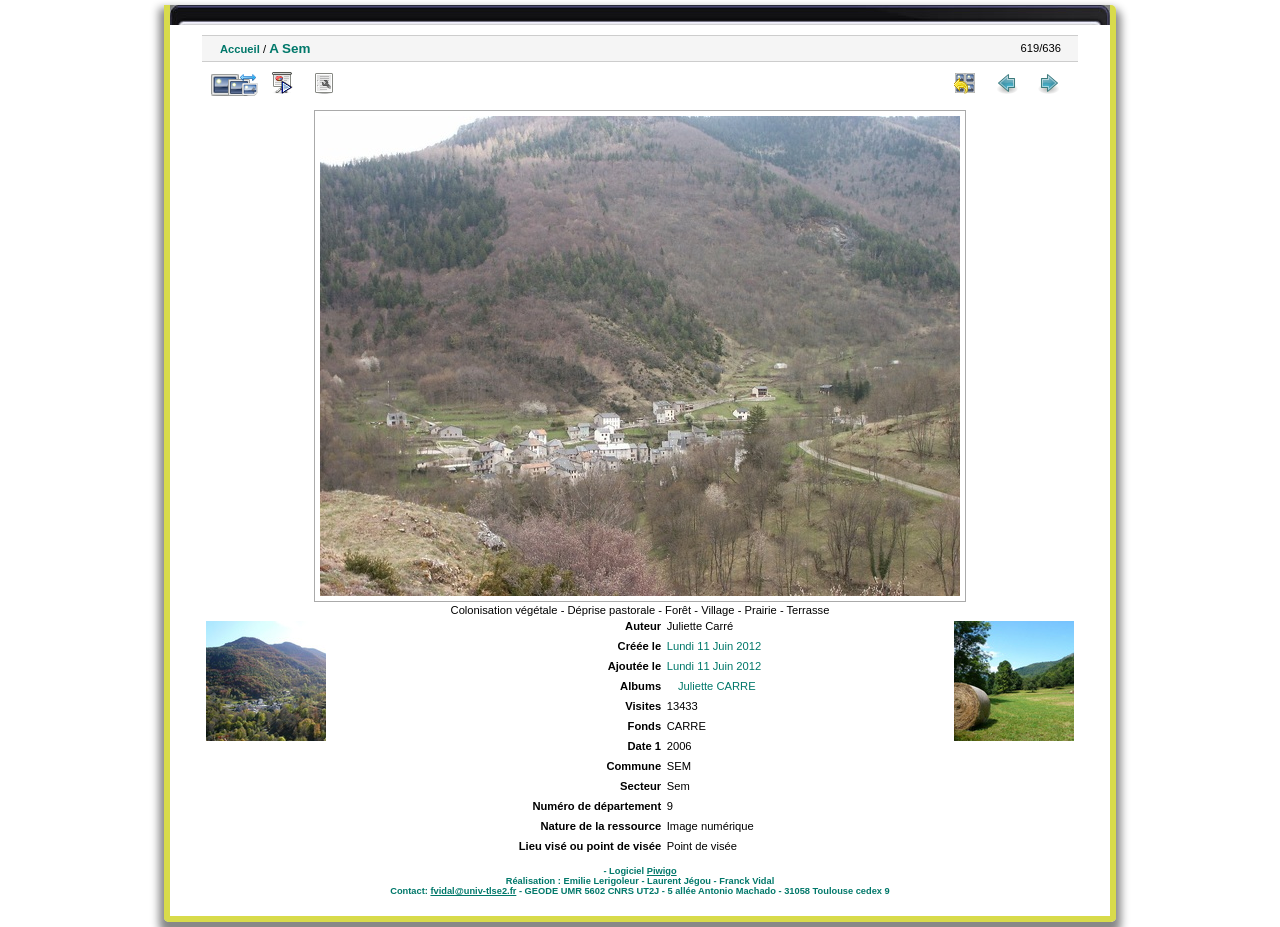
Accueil (240, 49)
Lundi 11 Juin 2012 (714, 646)
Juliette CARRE (717, 686)
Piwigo (662, 871)
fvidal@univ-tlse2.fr (473, 891)
